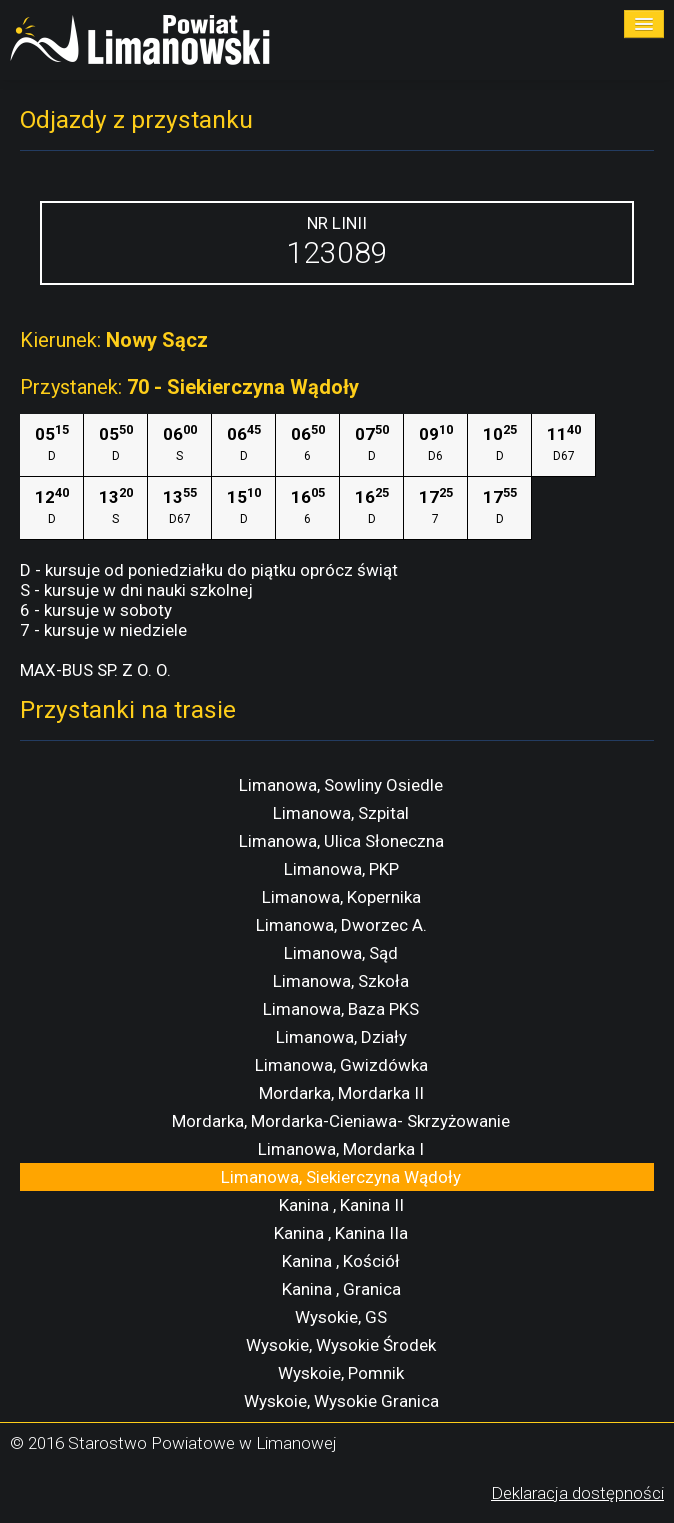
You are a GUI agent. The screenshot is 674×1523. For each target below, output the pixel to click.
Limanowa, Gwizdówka (341, 1065)
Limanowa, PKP (341, 869)
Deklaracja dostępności (577, 1493)
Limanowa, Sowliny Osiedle (341, 785)
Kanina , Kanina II (341, 1205)
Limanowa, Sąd (341, 953)
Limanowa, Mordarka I (341, 1149)
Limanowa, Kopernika (341, 897)
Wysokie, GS (341, 1317)
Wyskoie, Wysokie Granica (341, 1401)
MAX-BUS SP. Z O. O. (95, 670)
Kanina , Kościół (341, 1261)
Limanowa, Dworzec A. (341, 925)
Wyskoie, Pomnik (341, 1373)
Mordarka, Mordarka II (341, 1093)
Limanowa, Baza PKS (341, 1009)
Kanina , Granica (341, 1289)
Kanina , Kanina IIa (341, 1233)
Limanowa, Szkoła (341, 981)
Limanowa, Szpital (341, 813)
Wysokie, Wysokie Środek (341, 1345)
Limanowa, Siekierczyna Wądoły (341, 1177)
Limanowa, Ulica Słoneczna (341, 841)
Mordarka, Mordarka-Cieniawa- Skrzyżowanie (341, 1121)
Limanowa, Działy (341, 1037)
